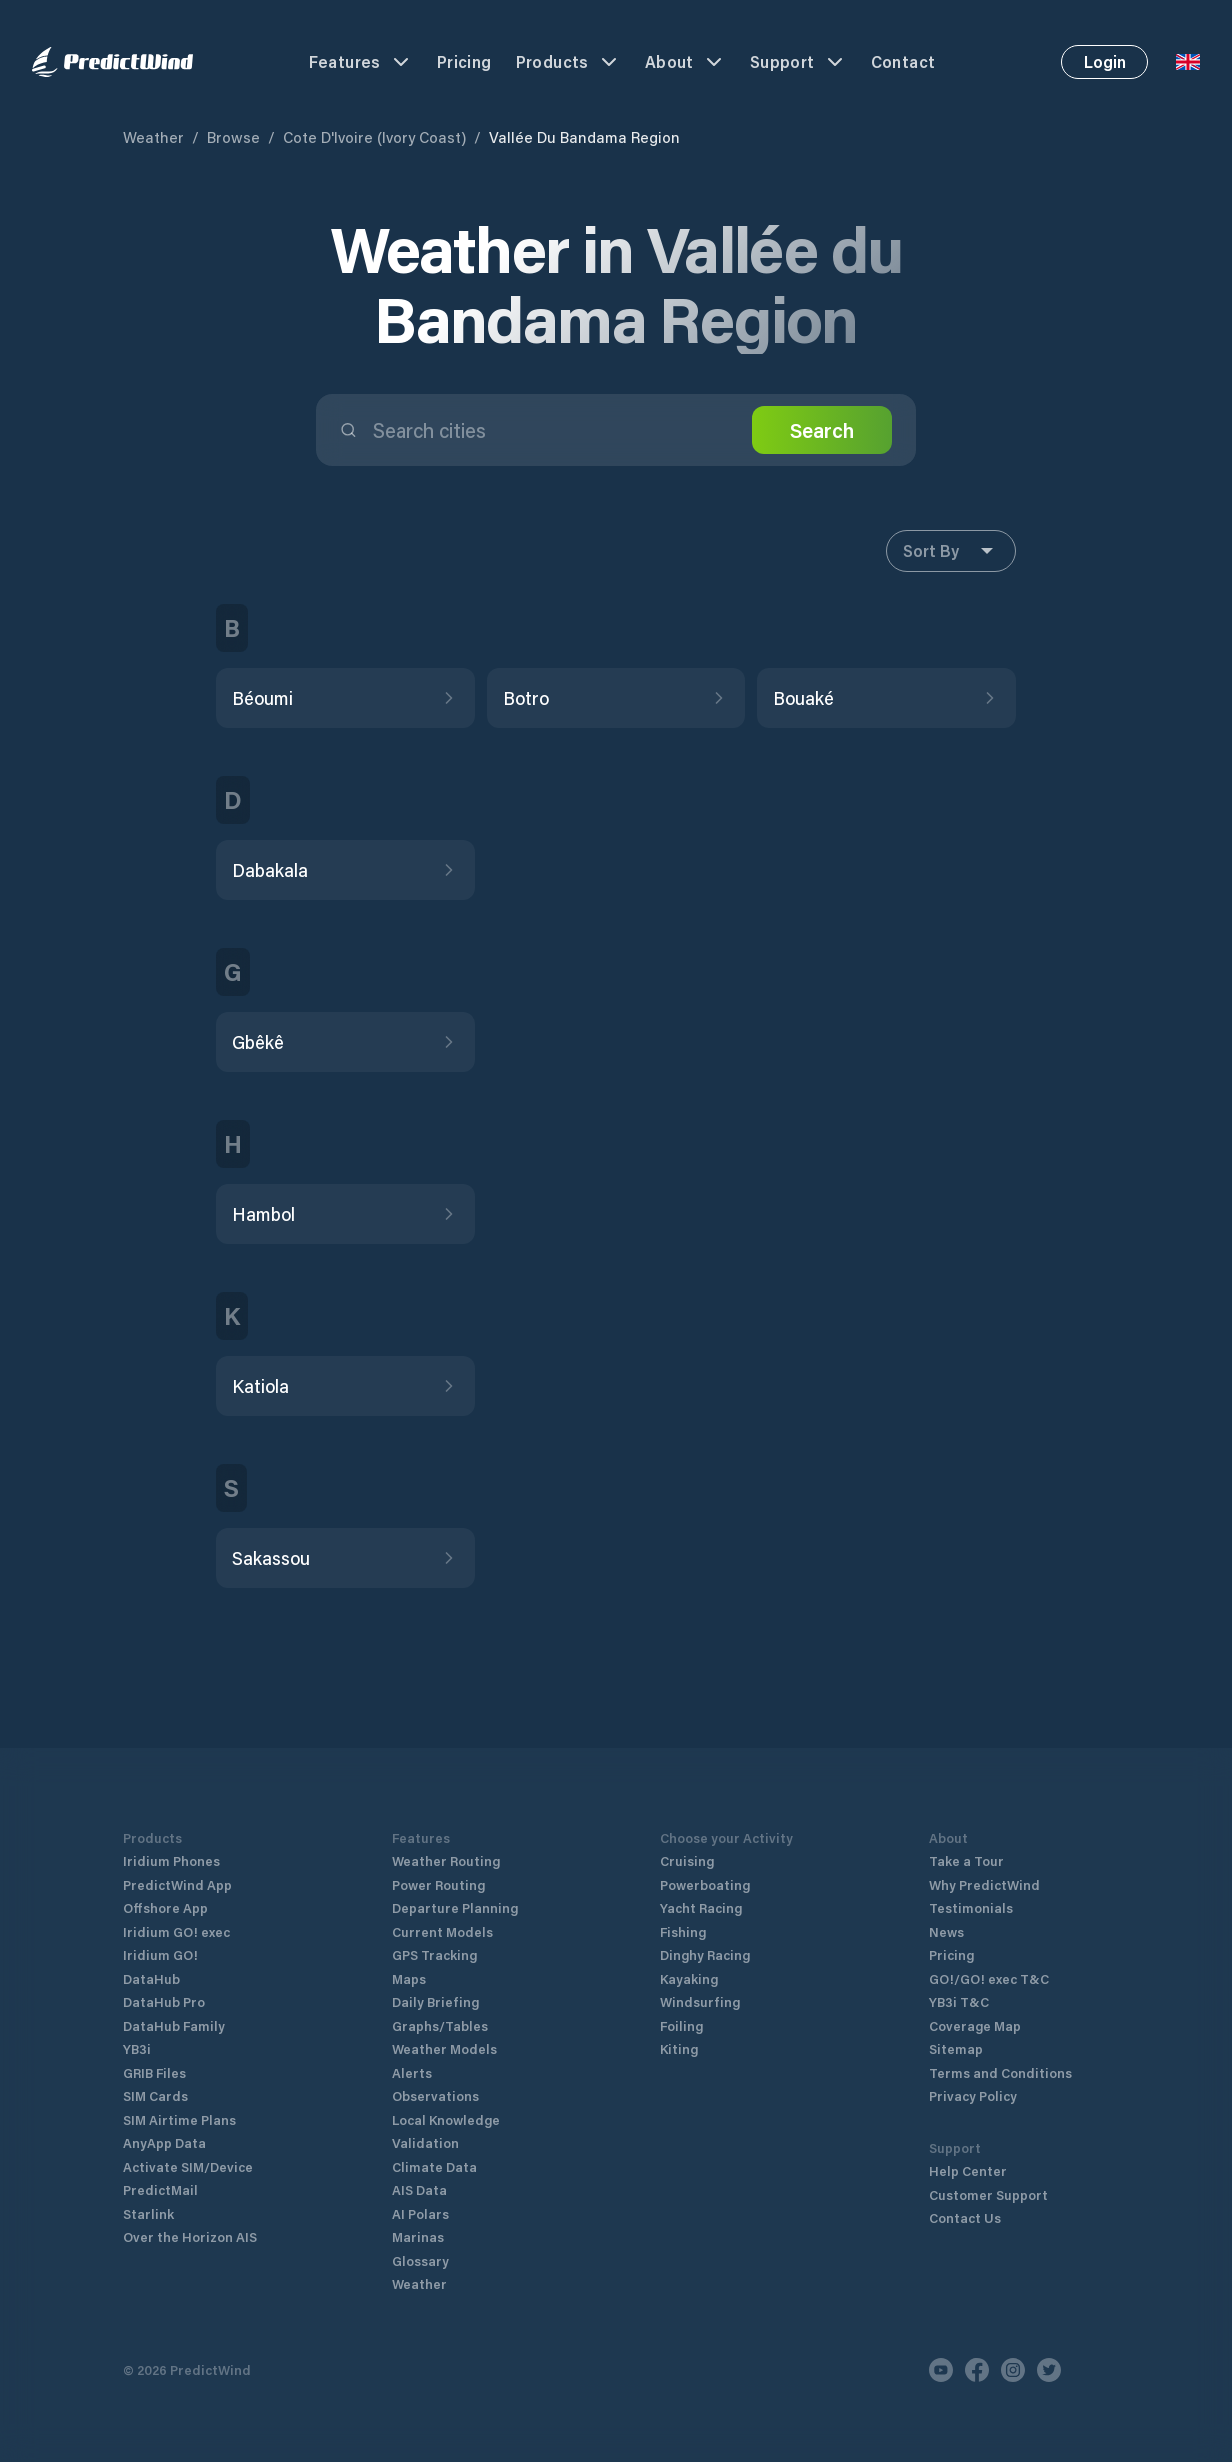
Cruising (687, 1860)
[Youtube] (941, 2370)
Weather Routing (446, 1860)
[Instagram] (1013, 2370)
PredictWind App (177, 1884)
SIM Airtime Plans (179, 2119)
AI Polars (420, 2213)
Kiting (679, 2048)
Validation (425, 2142)
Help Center (968, 2170)
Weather (153, 137)
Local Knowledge (446, 2119)
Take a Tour (966, 1860)
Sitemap (956, 2048)
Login (1105, 61)
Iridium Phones (171, 1860)
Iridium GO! (160, 1954)
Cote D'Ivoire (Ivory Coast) (374, 137)
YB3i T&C (959, 2001)
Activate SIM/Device (188, 2166)
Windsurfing (700, 2001)
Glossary (420, 2260)
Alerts (412, 2072)
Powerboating (705, 1884)
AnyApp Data (164, 2142)
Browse (233, 137)
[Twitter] (1049, 2370)
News (946, 1931)
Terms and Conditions (1000, 2072)
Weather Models (444, 2048)
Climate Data (434, 2166)
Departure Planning (455, 1907)
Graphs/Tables (440, 2025)
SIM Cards (155, 2095)
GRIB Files (154, 2072)
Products (568, 62)
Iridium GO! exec (176, 1931)
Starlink (148, 2213)
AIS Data (419, 2189)
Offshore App (165, 1907)
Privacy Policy (973, 2095)
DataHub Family (174, 2025)
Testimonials (971, 1907)
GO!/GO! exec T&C (989, 1978)
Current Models (442, 1931)
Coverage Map (975, 2025)
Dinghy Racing (705, 1954)
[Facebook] (977, 2370)
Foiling (681, 2025)
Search (822, 430)
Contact (903, 61)
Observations (435, 2095)
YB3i (137, 2048)
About (685, 62)
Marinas (418, 2236)
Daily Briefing (435, 2001)
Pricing (464, 61)
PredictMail (160, 2189)
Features (361, 62)
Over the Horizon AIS (190, 2236)
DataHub (151, 1978)
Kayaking (689, 1978)
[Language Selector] (1188, 62)
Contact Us (965, 2217)
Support (798, 62)
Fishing (683, 1931)
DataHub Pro (164, 2001)
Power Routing (438, 1884)
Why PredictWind (984, 1884)
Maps (409, 1978)
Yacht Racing (701, 1907)
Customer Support (988, 2194)
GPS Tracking (434, 1954)
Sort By (951, 551)
